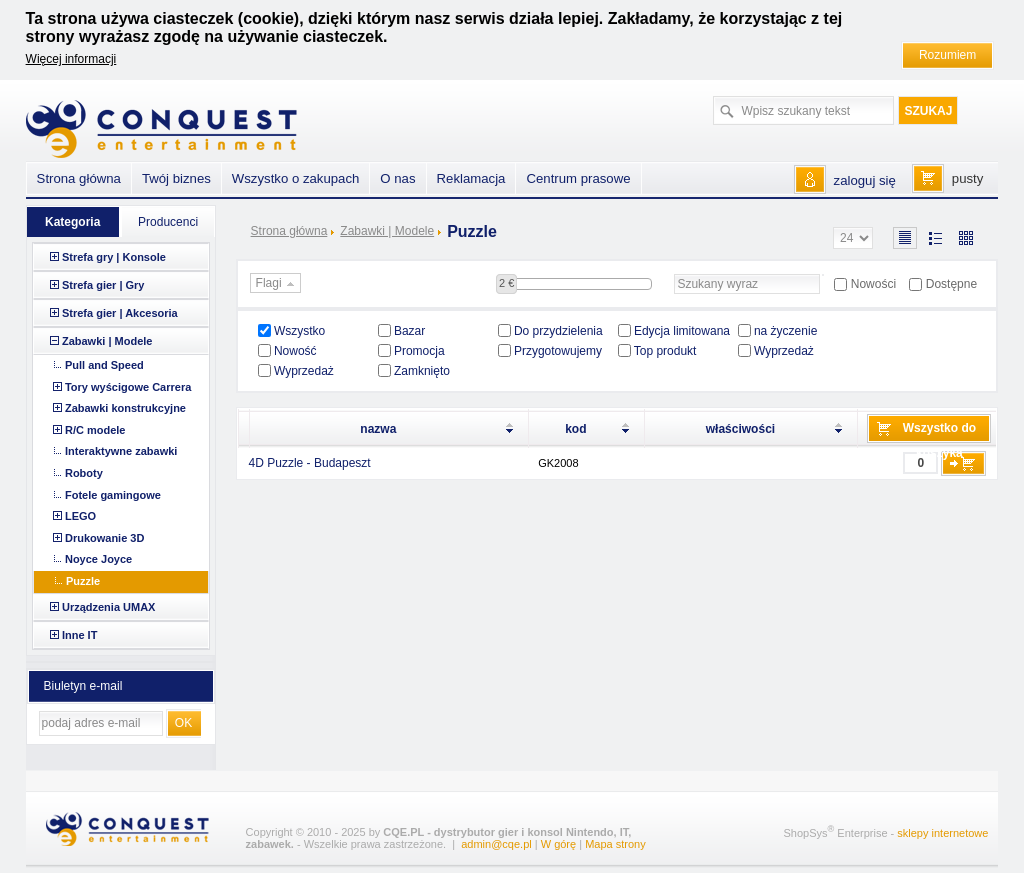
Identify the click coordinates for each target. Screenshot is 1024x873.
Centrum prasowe (578, 178)
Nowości (873, 284)
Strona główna (289, 231)
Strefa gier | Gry (103, 285)
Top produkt (665, 351)
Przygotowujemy (558, 351)
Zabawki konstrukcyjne (125, 408)
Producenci (168, 222)
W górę (558, 844)
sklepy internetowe (942, 832)
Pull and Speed (104, 365)
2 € (506, 283)
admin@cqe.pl (496, 844)
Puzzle (83, 581)
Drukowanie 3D (104, 538)
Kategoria (72, 222)
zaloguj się (865, 180)
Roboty (84, 473)
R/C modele (95, 430)
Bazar (409, 331)
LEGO (80, 516)
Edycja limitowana (682, 331)
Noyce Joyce (98, 559)
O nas (397, 178)
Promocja (419, 351)
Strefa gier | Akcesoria (120, 313)
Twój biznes (176, 178)
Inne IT (79, 635)
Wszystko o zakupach (296, 178)
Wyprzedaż (784, 351)
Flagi (277, 284)
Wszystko (299, 331)
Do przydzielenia (558, 331)
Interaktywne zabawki (121, 451)
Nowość (295, 351)
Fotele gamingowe (113, 495)
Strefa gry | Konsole (114, 257)
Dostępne (951, 284)
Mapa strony (615, 844)
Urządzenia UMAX (109, 607)
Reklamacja (471, 178)
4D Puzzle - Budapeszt (310, 463)
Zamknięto (422, 371)
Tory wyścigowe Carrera (128, 387)
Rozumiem (947, 55)
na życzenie (785, 331)
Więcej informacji (71, 59)
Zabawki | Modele (387, 231)
